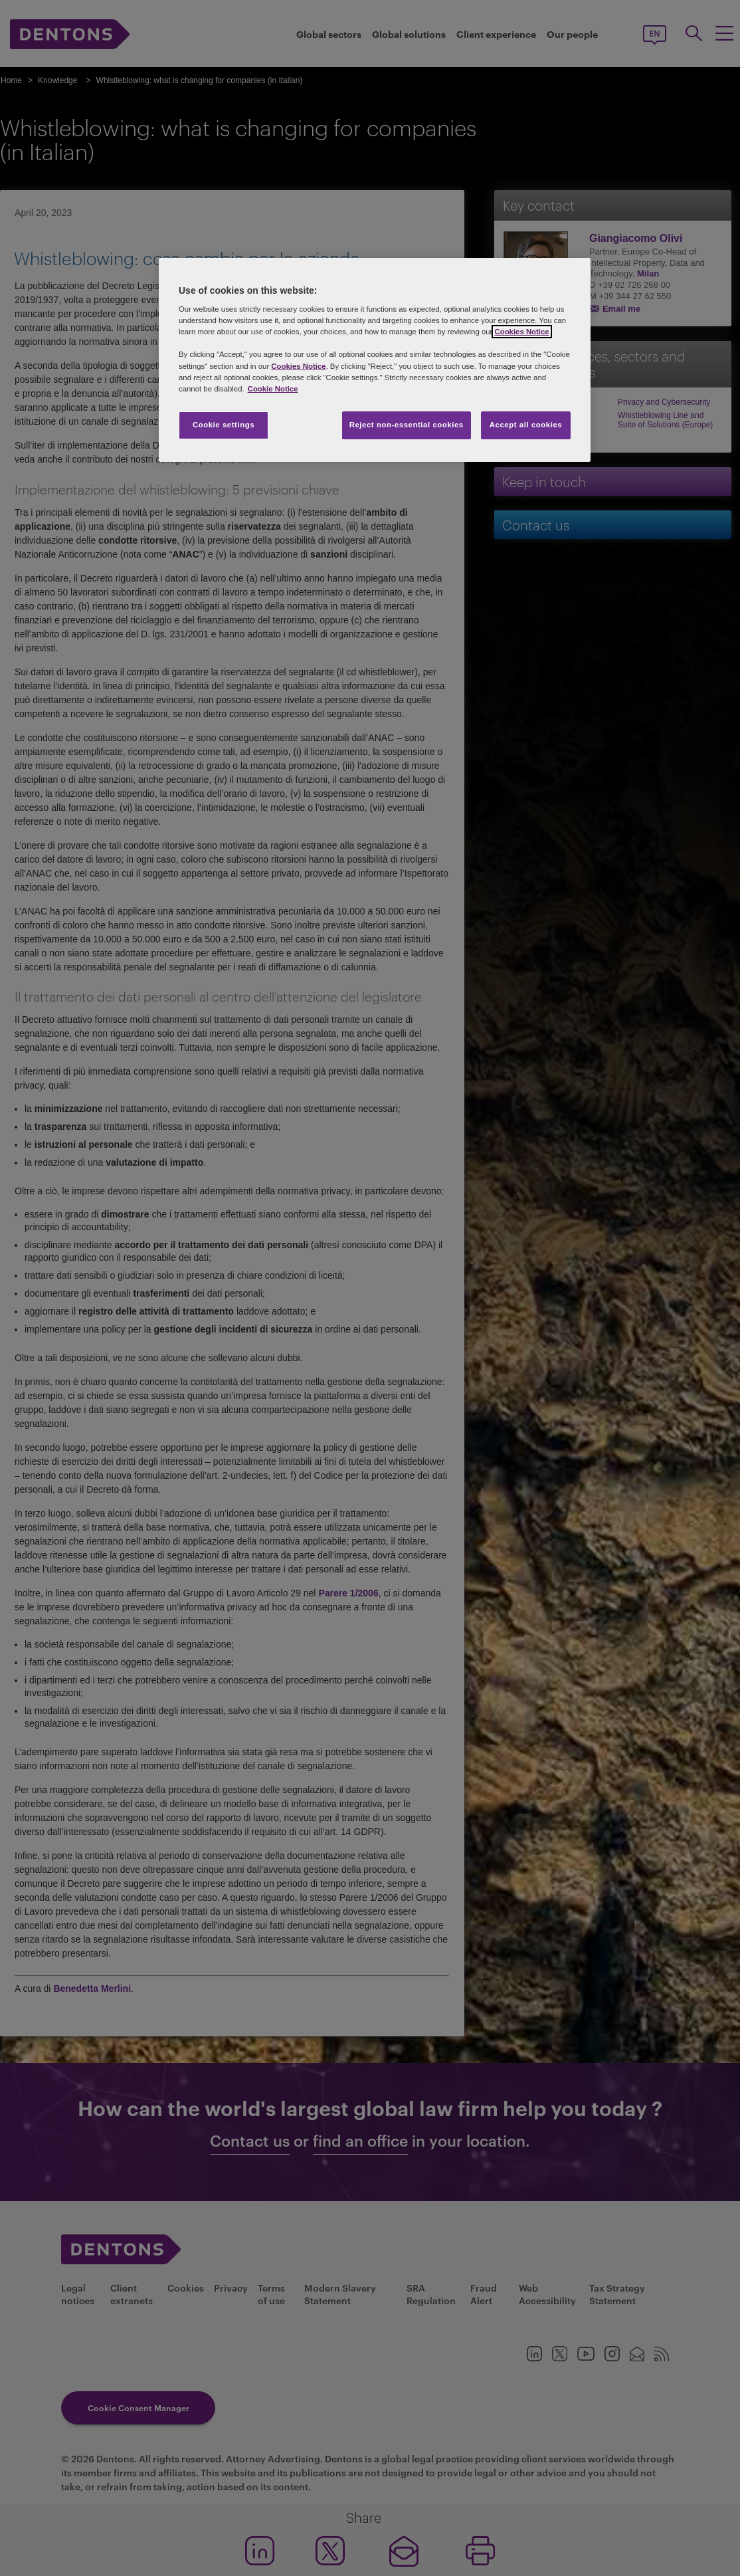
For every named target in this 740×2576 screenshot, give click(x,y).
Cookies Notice (521, 332)
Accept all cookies (526, 425)
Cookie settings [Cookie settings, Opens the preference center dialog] (223, 425)
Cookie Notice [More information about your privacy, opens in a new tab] (273, 389)
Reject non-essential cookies (406, 425)
